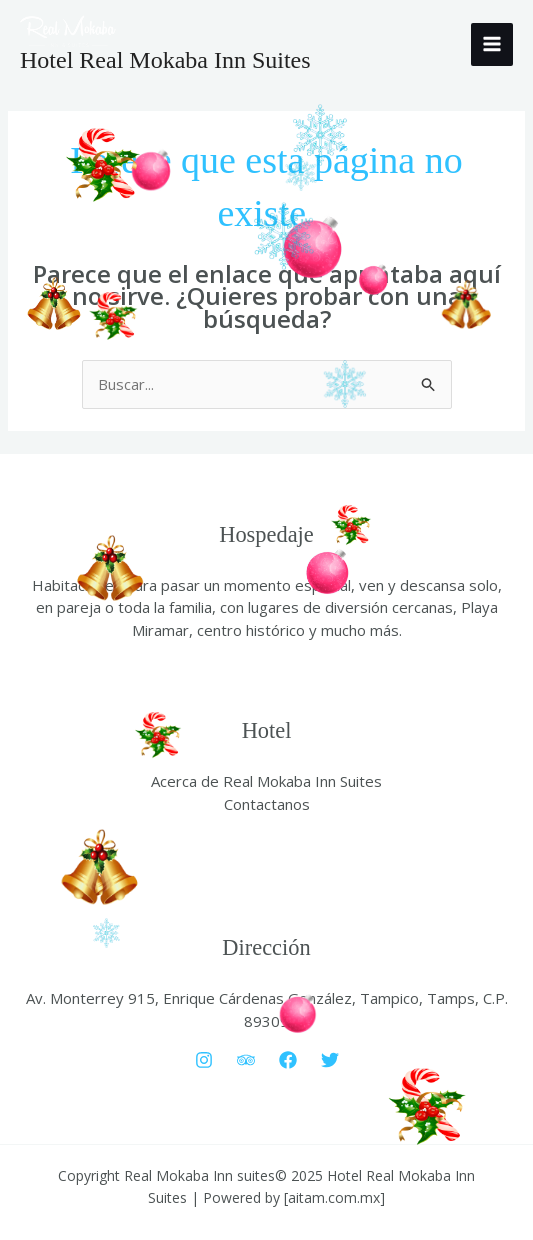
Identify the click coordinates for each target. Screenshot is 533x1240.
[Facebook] (288, 1060)
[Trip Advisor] (246, 1060)
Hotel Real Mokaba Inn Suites (165, 60)
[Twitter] (330, 1060)
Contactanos (267, 804)
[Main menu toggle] (492, 44)
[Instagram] (204, 1060)
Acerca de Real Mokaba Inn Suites (266, 781)
